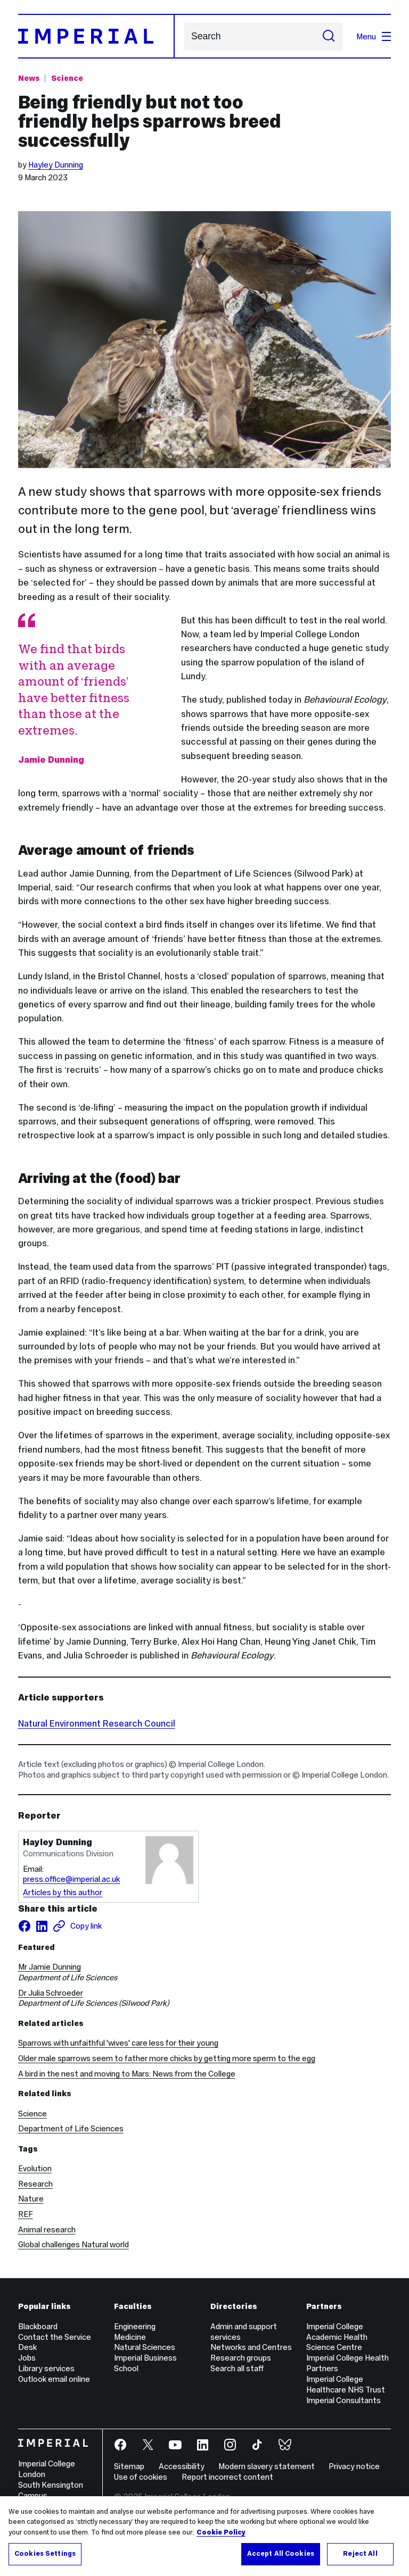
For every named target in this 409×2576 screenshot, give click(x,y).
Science (32, 2113)
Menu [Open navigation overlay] (373, 36)
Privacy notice (354, 2466)
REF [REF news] (25, 2214)
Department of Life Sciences (71, 2128)
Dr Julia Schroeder (50, 1993)
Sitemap (129, 2466)
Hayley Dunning (55, 165)
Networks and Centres (251, 2347)
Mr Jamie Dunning (49, 1967)
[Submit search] (328, 36)
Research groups (240, 2358)
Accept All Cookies (280, 2553)
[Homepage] (96, 36)
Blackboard (38, 2326)
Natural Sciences (144, 2347)
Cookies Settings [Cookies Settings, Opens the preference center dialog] (45, 2553)
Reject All (360, 2553)
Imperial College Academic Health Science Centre (336, 2337)
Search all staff (237, 2368)
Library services (46, 2368)
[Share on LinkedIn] (41, 1926)
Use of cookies (140, 2477)
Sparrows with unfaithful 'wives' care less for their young (118, 2043)
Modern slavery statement (266, 2466)
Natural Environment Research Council (96, 1723)
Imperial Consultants (343, 2400)
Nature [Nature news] (31, 2199)
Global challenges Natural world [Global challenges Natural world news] (73, 2244)
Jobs (27, 2358)
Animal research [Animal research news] (47, 2229)
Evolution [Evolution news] (35, 2168)
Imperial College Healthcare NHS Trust (345, 2384)
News (29, 78)
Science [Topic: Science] (67, 78)
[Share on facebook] (24, 1926)
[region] (204, 2536)
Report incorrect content (227, 2477)
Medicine (130, 2337)
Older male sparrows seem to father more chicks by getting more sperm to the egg (166, 2058)
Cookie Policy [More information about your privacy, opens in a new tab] (221, 2532)
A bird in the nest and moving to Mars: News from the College (126, 2074)
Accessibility (181, 2466)
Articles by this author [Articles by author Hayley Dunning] (62, 1892)
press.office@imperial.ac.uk (71, 1879)
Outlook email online (54, 2379)
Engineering (135, 2326)
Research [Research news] (35, 2184)
